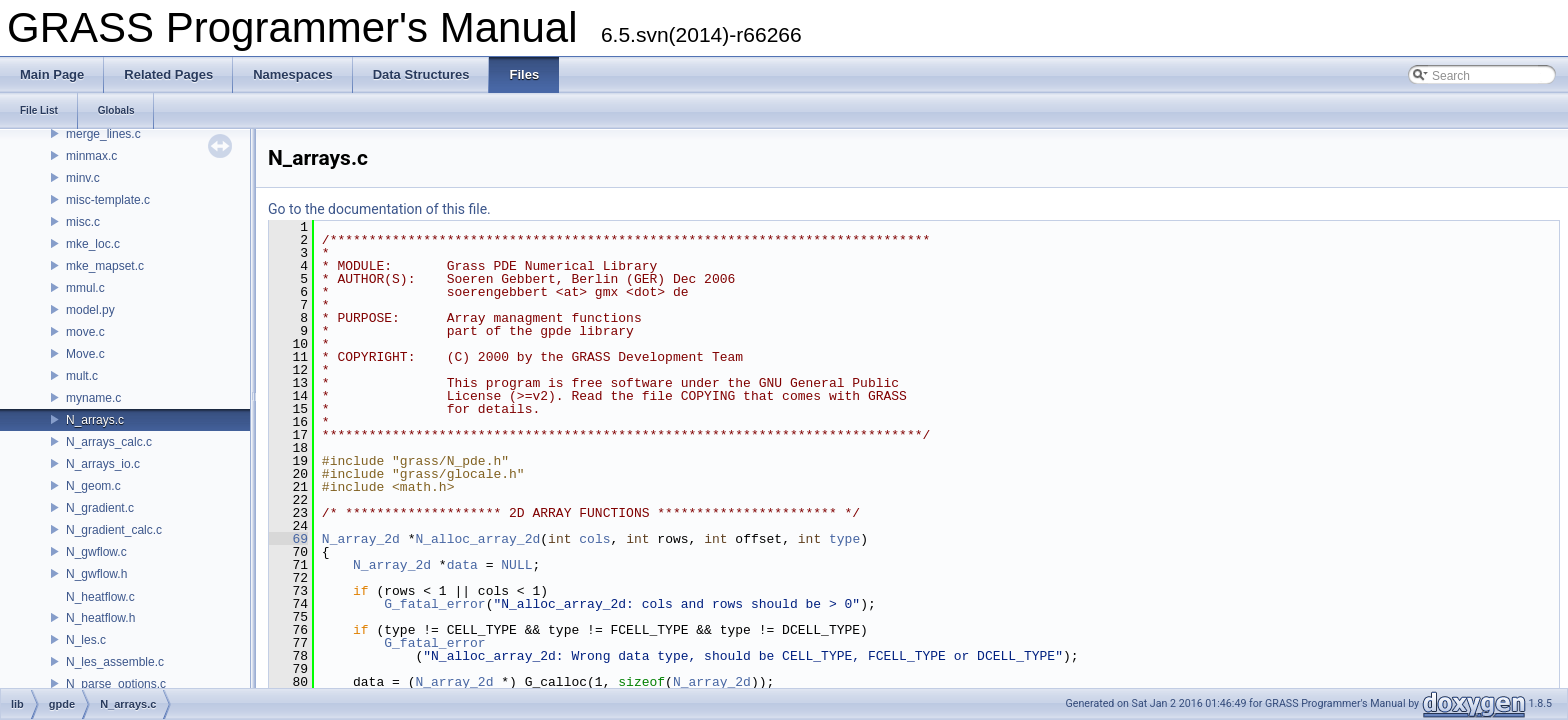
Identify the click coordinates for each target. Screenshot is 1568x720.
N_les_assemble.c (115, 662)
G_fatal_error (434, 604)
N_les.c (86, 640)
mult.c (82, 376)
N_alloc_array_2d (477, 539)
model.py (90, 310)
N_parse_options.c (116, 684)
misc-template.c (108, 200)
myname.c (93, 398)
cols (594, 539)
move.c (85, 332)
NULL (516, 565)
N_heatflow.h (100, 618)
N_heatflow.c (100, 597)
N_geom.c (93, 486)
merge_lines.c (103, 134)
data (462, 565)
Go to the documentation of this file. (379, 209)
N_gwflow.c (96, 552)
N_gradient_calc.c (114, 530)
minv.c (83, 178)
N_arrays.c (95, 420)
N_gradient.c (100, 508)
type (844, 539)
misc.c (83, 222)
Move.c (85, 354)
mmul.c (85, 288)
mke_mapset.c (105, 266)
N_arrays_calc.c (109, 442)
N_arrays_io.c (103, 464)
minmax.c (91, 156)
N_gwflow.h (96, 574)
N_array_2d (361, 539)
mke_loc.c (93, 244)
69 (288, 539)
